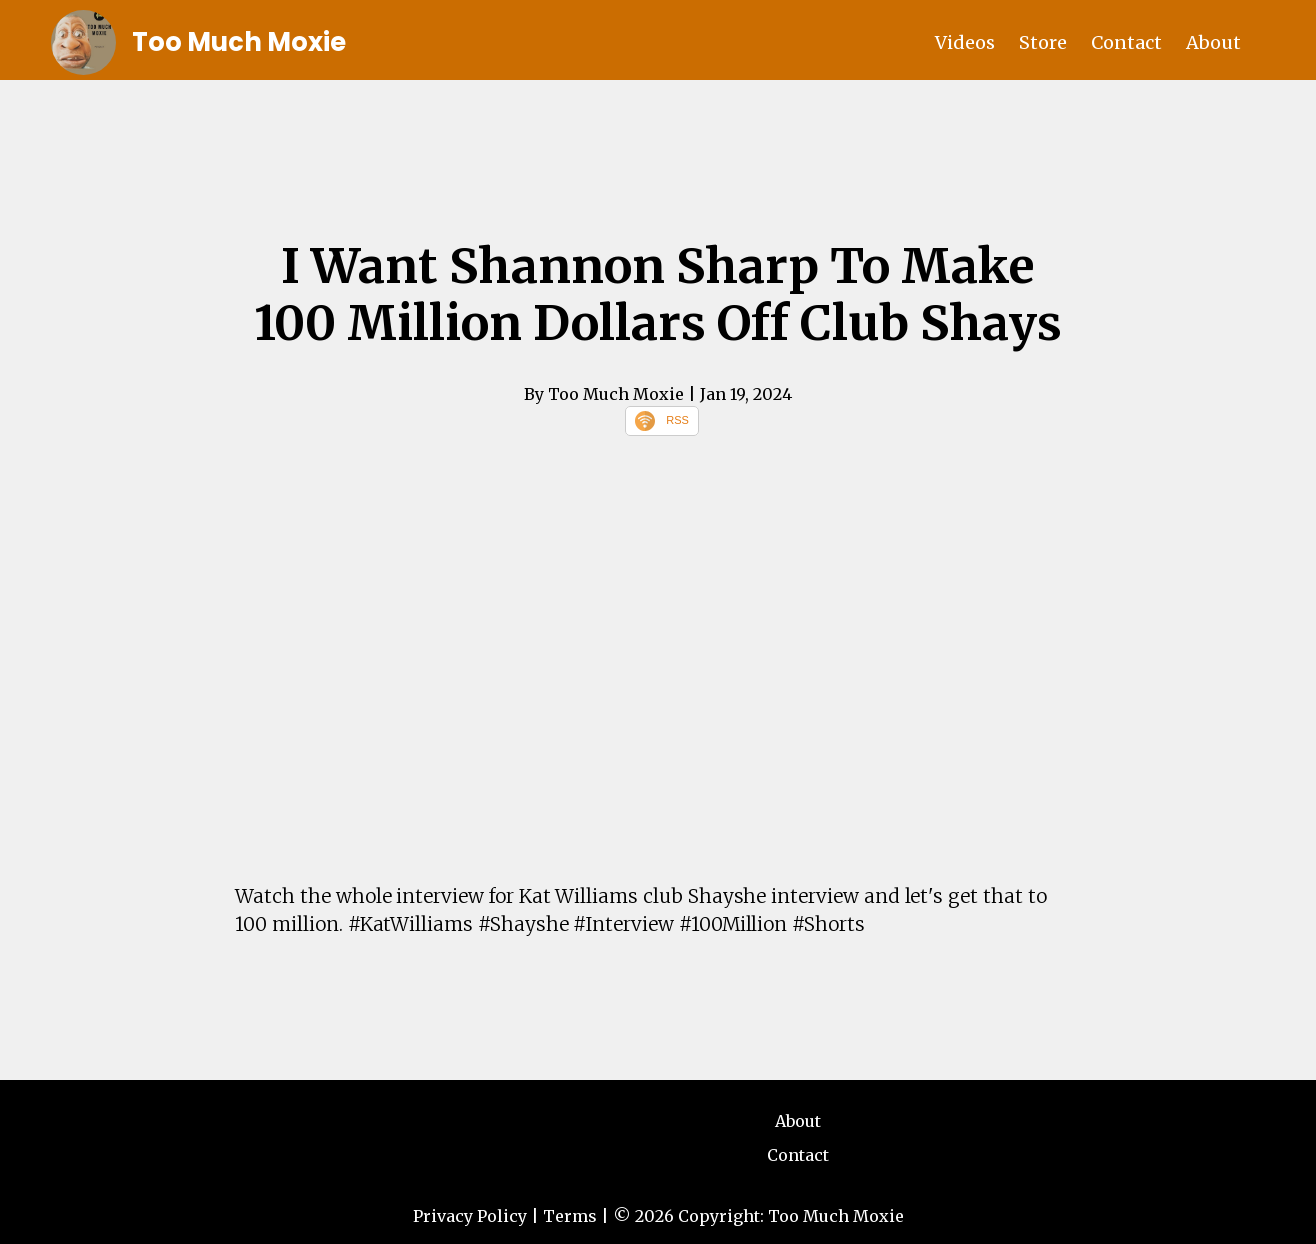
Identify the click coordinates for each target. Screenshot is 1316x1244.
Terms (570, 1216)
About (1213, 42)
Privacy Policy (470, 1216)
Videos (965, 42)
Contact (1126, 42)
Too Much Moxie (239, 42)
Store (1043, 42)
